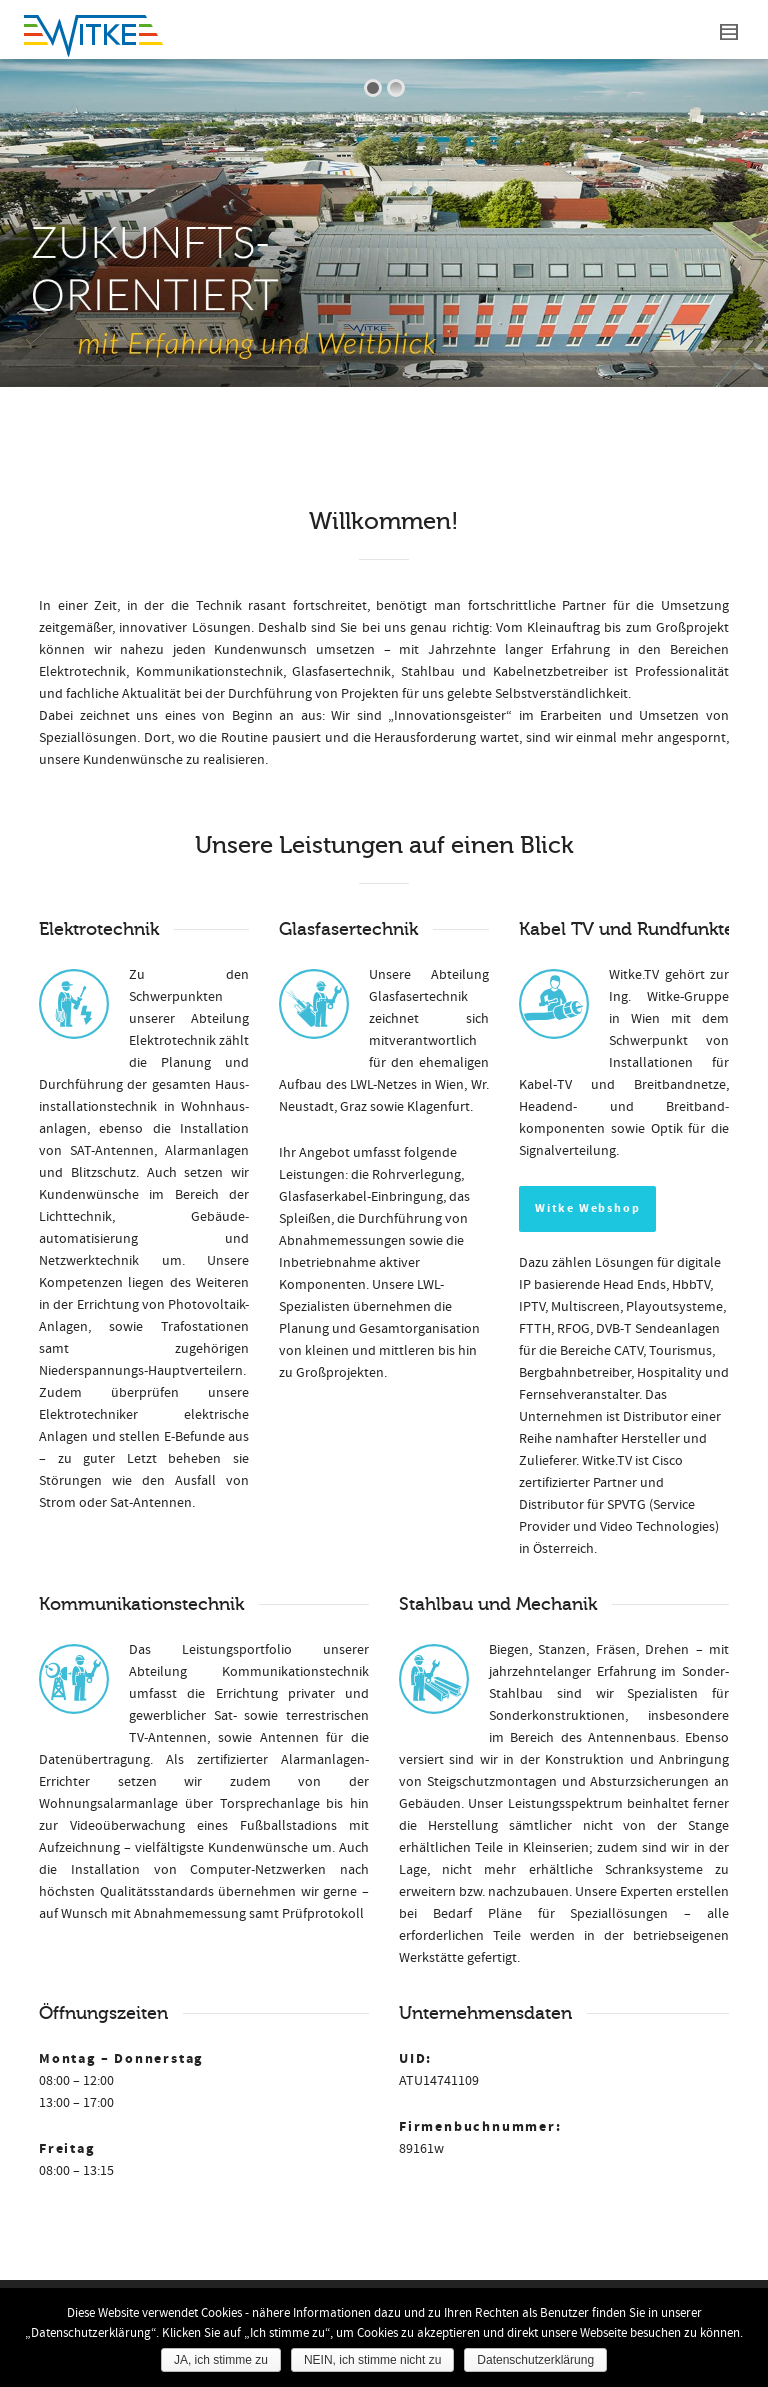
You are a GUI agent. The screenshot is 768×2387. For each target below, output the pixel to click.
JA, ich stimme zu (221, 2360)
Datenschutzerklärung (535, 2360)
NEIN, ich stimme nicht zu (372, 2360)
